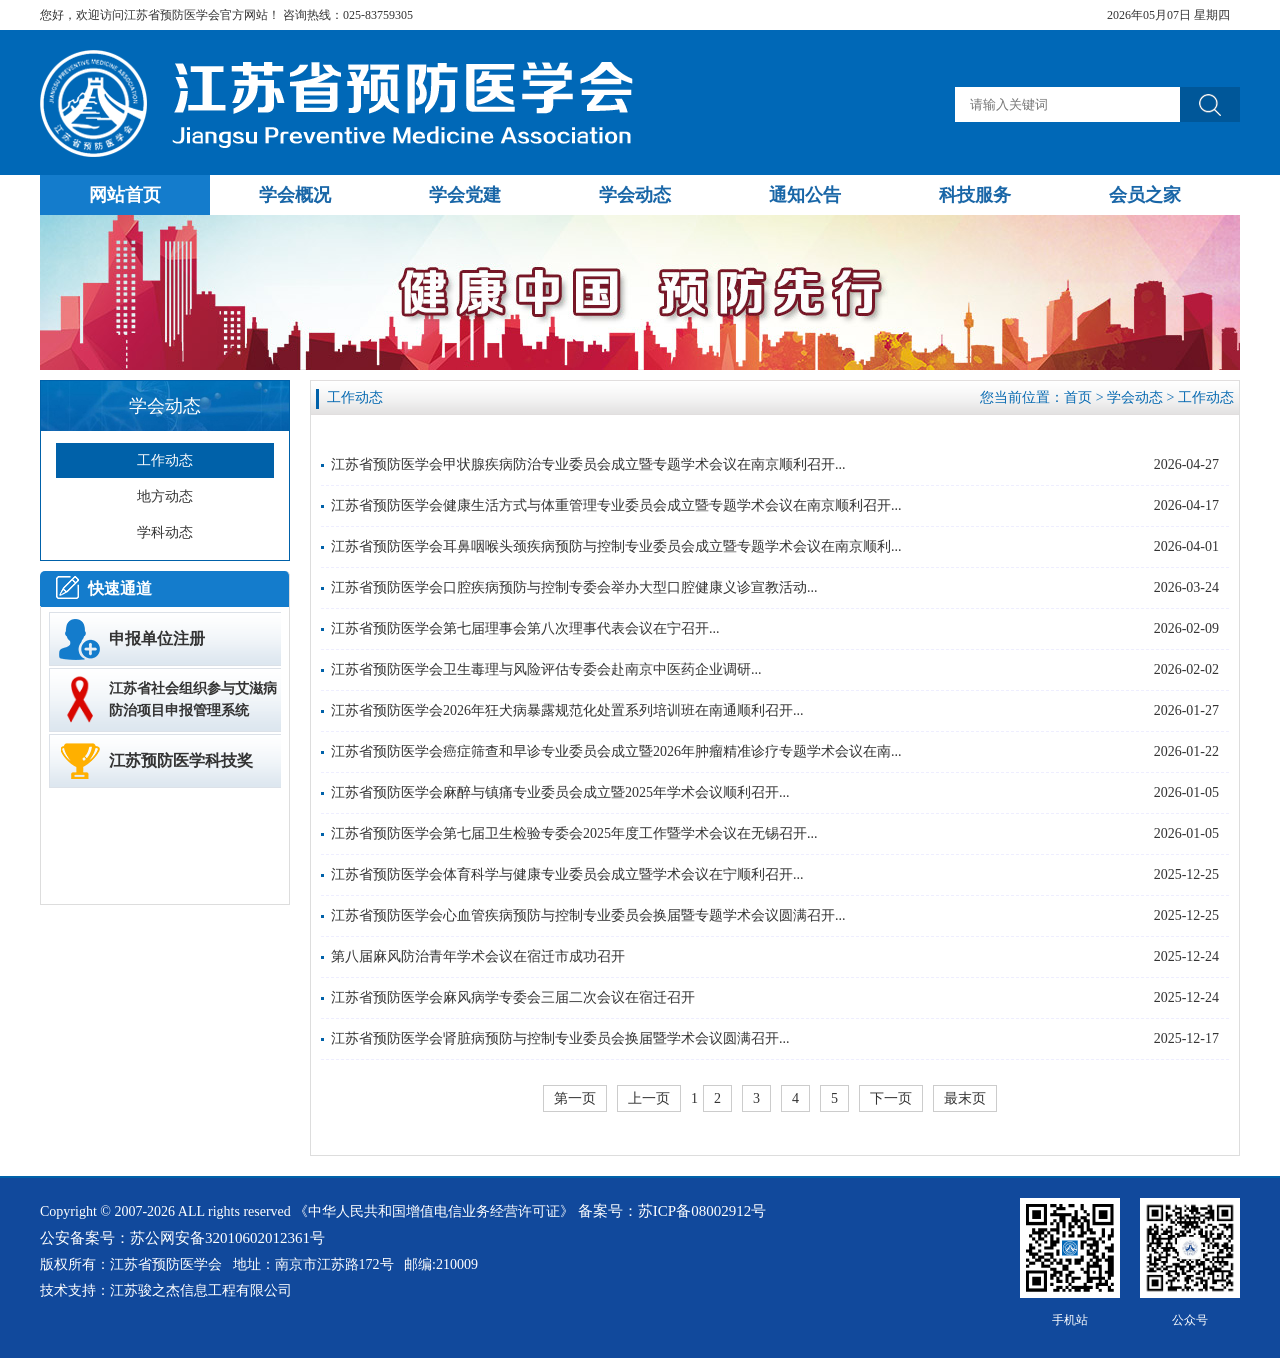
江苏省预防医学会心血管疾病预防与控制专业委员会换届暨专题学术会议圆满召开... (588, 915)
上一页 (649, 1098)
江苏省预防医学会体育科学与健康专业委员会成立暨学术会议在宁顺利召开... (567, 874)
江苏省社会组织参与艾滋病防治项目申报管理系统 (193, 699)
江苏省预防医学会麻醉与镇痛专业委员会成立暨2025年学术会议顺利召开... (560, 792)
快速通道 (120, 588)
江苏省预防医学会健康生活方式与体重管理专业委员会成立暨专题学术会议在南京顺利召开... (616, 505)
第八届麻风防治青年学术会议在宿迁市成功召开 (478, 956)
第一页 (575, 1098)
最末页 (965, 1098)
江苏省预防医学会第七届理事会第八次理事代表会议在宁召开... (525, 628)
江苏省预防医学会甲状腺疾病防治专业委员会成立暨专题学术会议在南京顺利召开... (588, 464)
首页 (1078, 397)
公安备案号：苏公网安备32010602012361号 (182, 1238)
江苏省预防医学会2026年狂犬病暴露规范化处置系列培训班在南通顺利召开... (567, 710)
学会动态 (1135, 397)
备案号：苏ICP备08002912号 (672, 1211)
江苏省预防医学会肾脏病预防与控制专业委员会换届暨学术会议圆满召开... (560, 1038)
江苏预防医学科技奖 (181, 760)
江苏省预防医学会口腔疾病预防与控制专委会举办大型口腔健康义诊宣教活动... (574, 587)
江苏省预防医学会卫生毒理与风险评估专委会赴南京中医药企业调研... (546, 669)
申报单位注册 (157, 638)
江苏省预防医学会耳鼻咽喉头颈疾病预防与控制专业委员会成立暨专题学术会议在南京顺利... (616, 546)
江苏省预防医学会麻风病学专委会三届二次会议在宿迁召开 (513, 997)
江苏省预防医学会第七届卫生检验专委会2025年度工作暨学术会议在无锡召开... (574, 833)
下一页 (891, 1098)
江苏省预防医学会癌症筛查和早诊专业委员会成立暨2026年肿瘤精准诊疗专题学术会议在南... (616, 751)
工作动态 (1206, 397)
